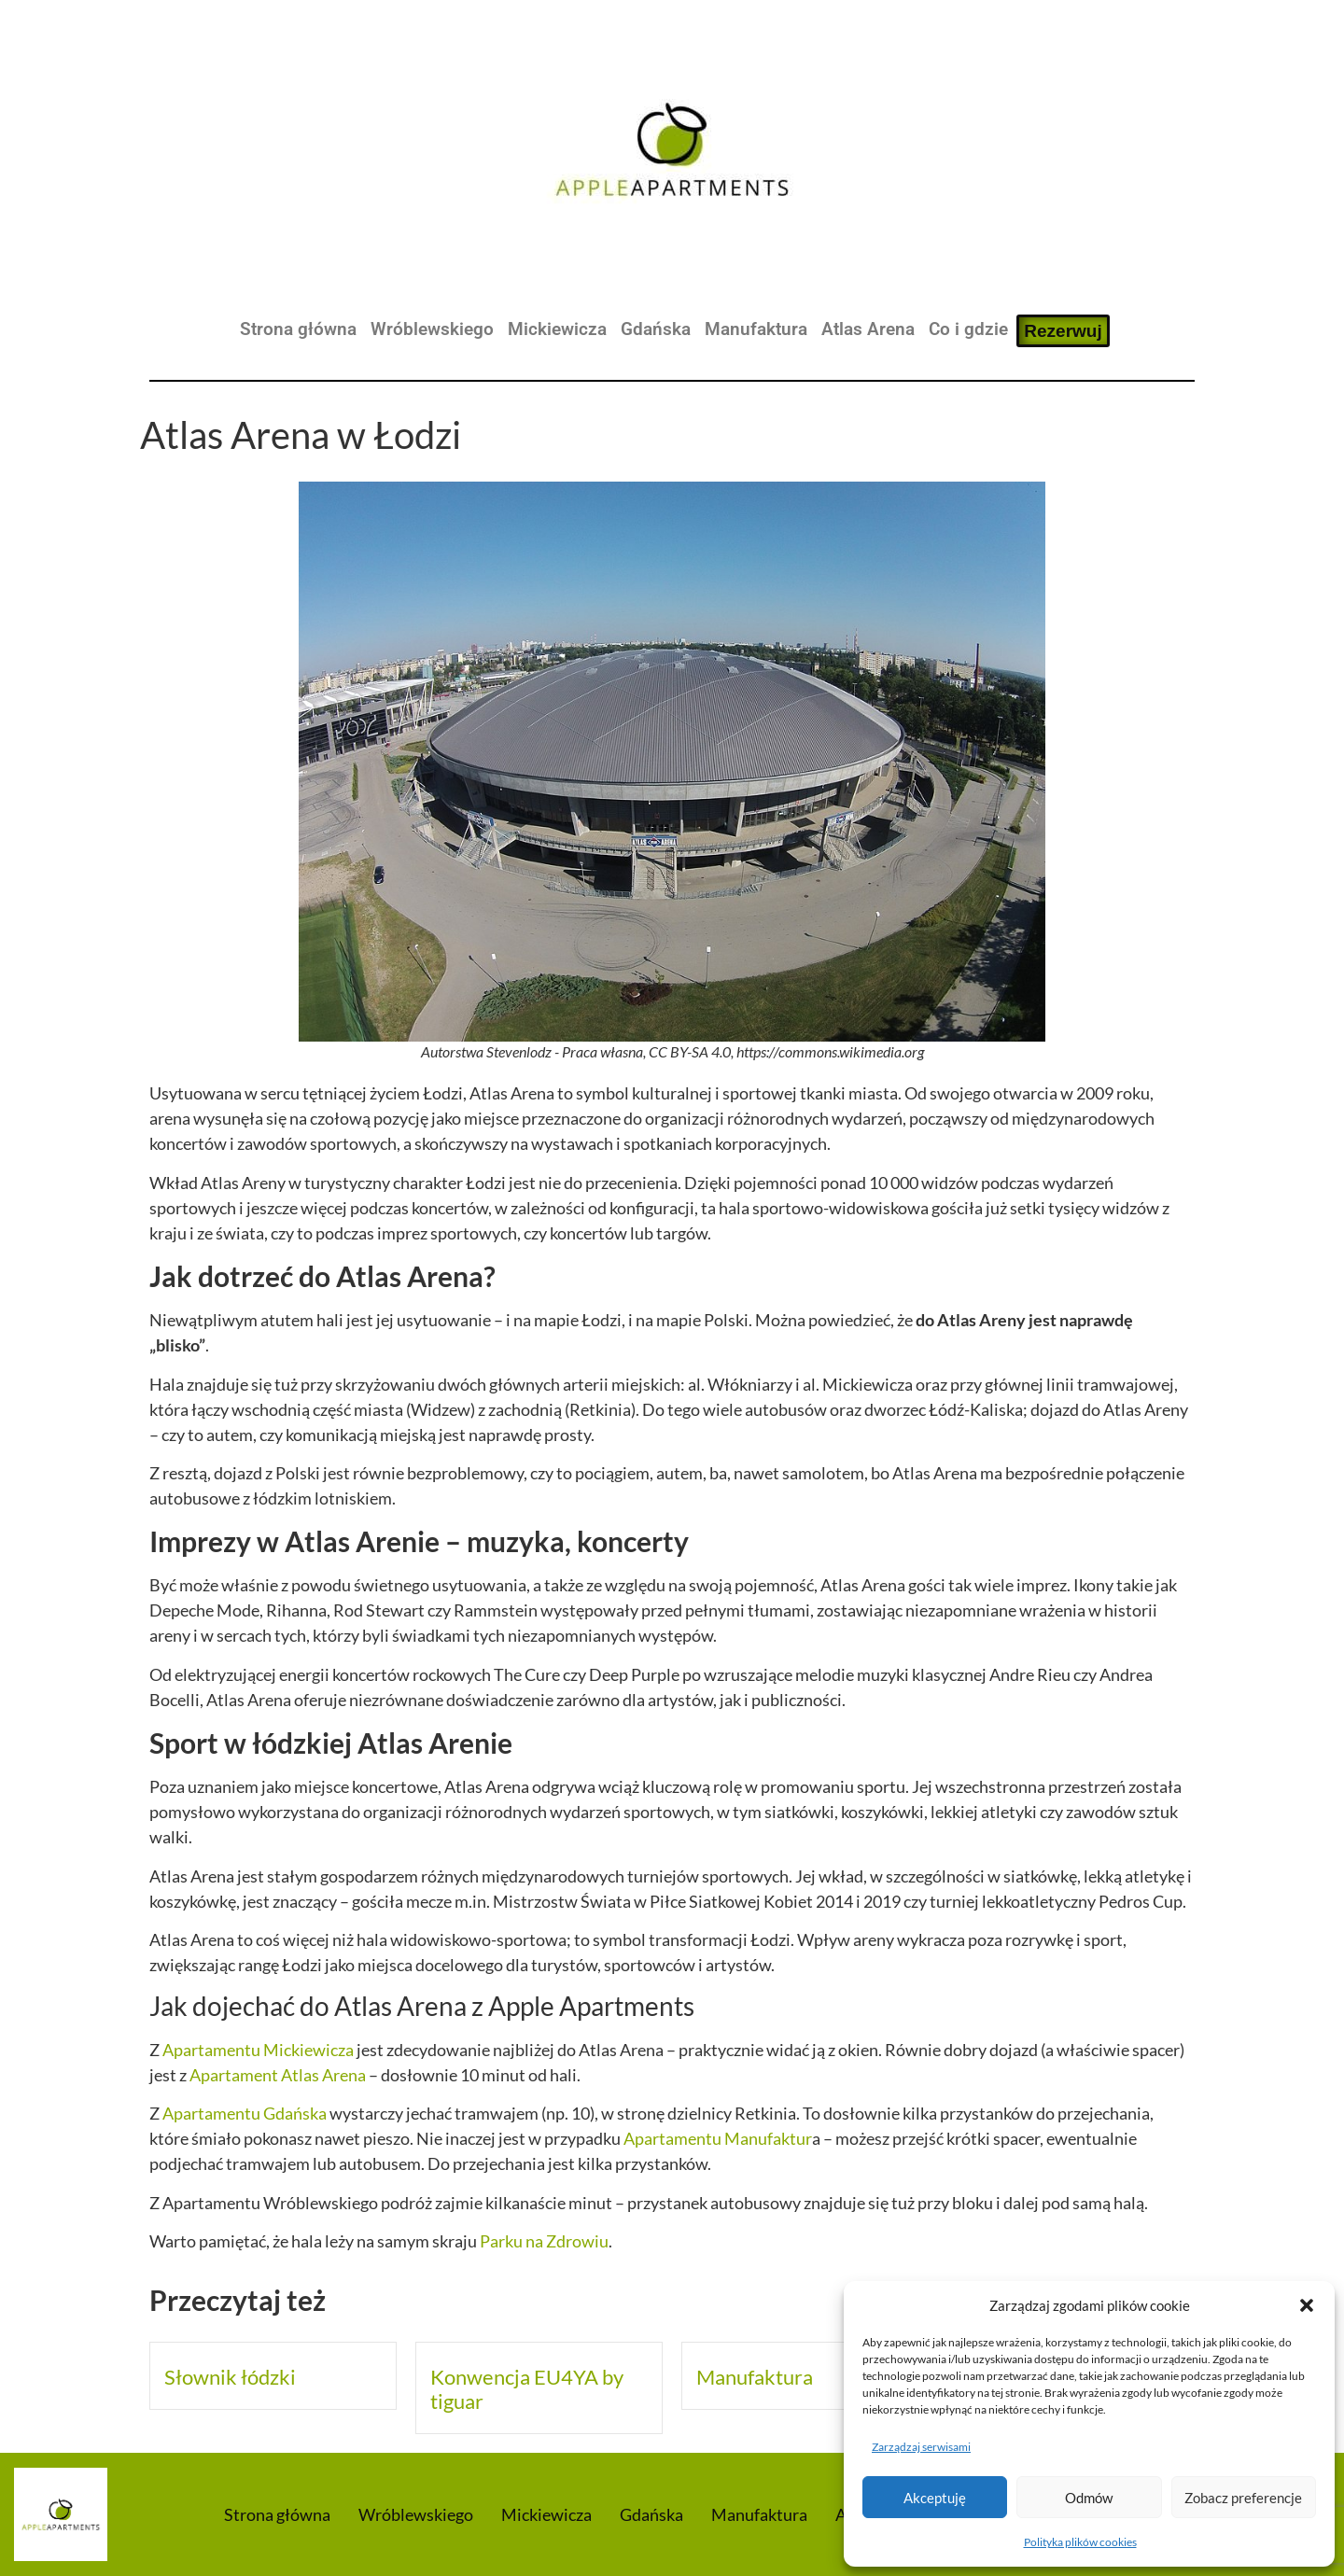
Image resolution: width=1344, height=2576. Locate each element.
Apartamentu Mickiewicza (258, 2049)
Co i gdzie (968, 329)
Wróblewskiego (432, 329)
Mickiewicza (557, 329)
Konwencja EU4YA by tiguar (526, 2389)
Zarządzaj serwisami (921, 2447)
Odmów (1089, 2497)
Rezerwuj (1062, 331)
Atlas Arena (868, 329)
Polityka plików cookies (1080, 2542)
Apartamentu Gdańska (244, 2113)
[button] (1306, 2305)
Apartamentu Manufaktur (717, 2138)
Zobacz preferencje (1243, 2497)
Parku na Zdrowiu (544, 2241)
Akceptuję (934, 2497)
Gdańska (656, 329)
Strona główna (298, 329)
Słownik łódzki (230, 2377)
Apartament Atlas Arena (277, 2075)
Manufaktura (756, 329)
